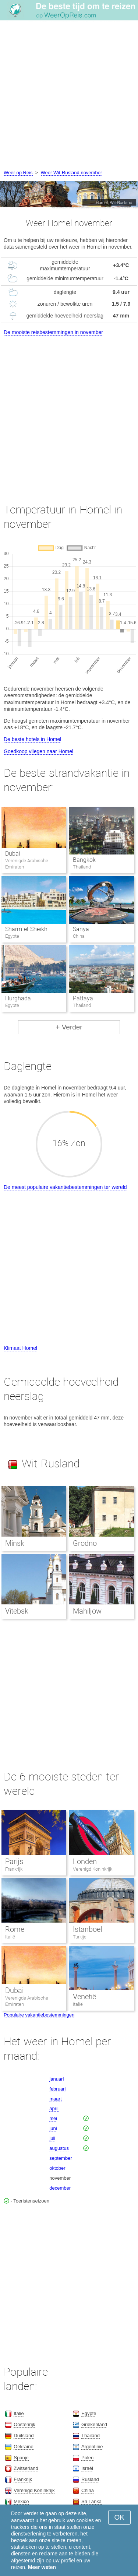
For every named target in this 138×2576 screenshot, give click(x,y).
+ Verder (69, 1027)
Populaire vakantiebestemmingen (39, 2015)
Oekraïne (23, 2446)
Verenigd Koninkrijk (93, 1869)
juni (53, 2128)
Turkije (79, 1937)
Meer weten (42, 2567)
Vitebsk (16, 1611)
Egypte (88, 2413)
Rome (14, 1929)
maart (55, 2099)
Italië (10, 1937)
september (60, 2158)
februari (57, 2089)
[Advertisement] (69, 96)
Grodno (85, 1543)
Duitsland (23, 2435)
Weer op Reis (18, 172)
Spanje (21, 2457)
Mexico (21, 2501)
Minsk (14, 1543)
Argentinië (92, 2446)
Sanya (81, 929)
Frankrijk (13, 1869)
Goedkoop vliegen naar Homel (38, 751)
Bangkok (84, 859)
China (87, 2490)
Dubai (12, 853)
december (60, 2188)
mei (53, 2118)
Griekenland (94, 2424)
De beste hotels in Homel (32, 739)
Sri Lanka (91, 2501)
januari (56, 2079)
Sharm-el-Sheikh (26, 929)
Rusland (90, 2479)
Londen (85, 1861)
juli (52, 2138)
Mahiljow (87, 1611)
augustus (59, 2148)
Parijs (14, 1861)
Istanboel (87, 1929)
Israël (87, 2468)
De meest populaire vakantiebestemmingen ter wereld (65, 1187)
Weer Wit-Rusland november (71, 172)
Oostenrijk (24, 2424)
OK (119, 2517)
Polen (87, 2457)
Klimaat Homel (20, 1348)
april (54, 2108)
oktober (57, 2168)
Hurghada (18, 998)
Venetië (84, 1996)
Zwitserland (26, 2468)
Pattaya (83, 998)
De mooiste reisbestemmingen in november (53, 332)
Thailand (90, 2435)
